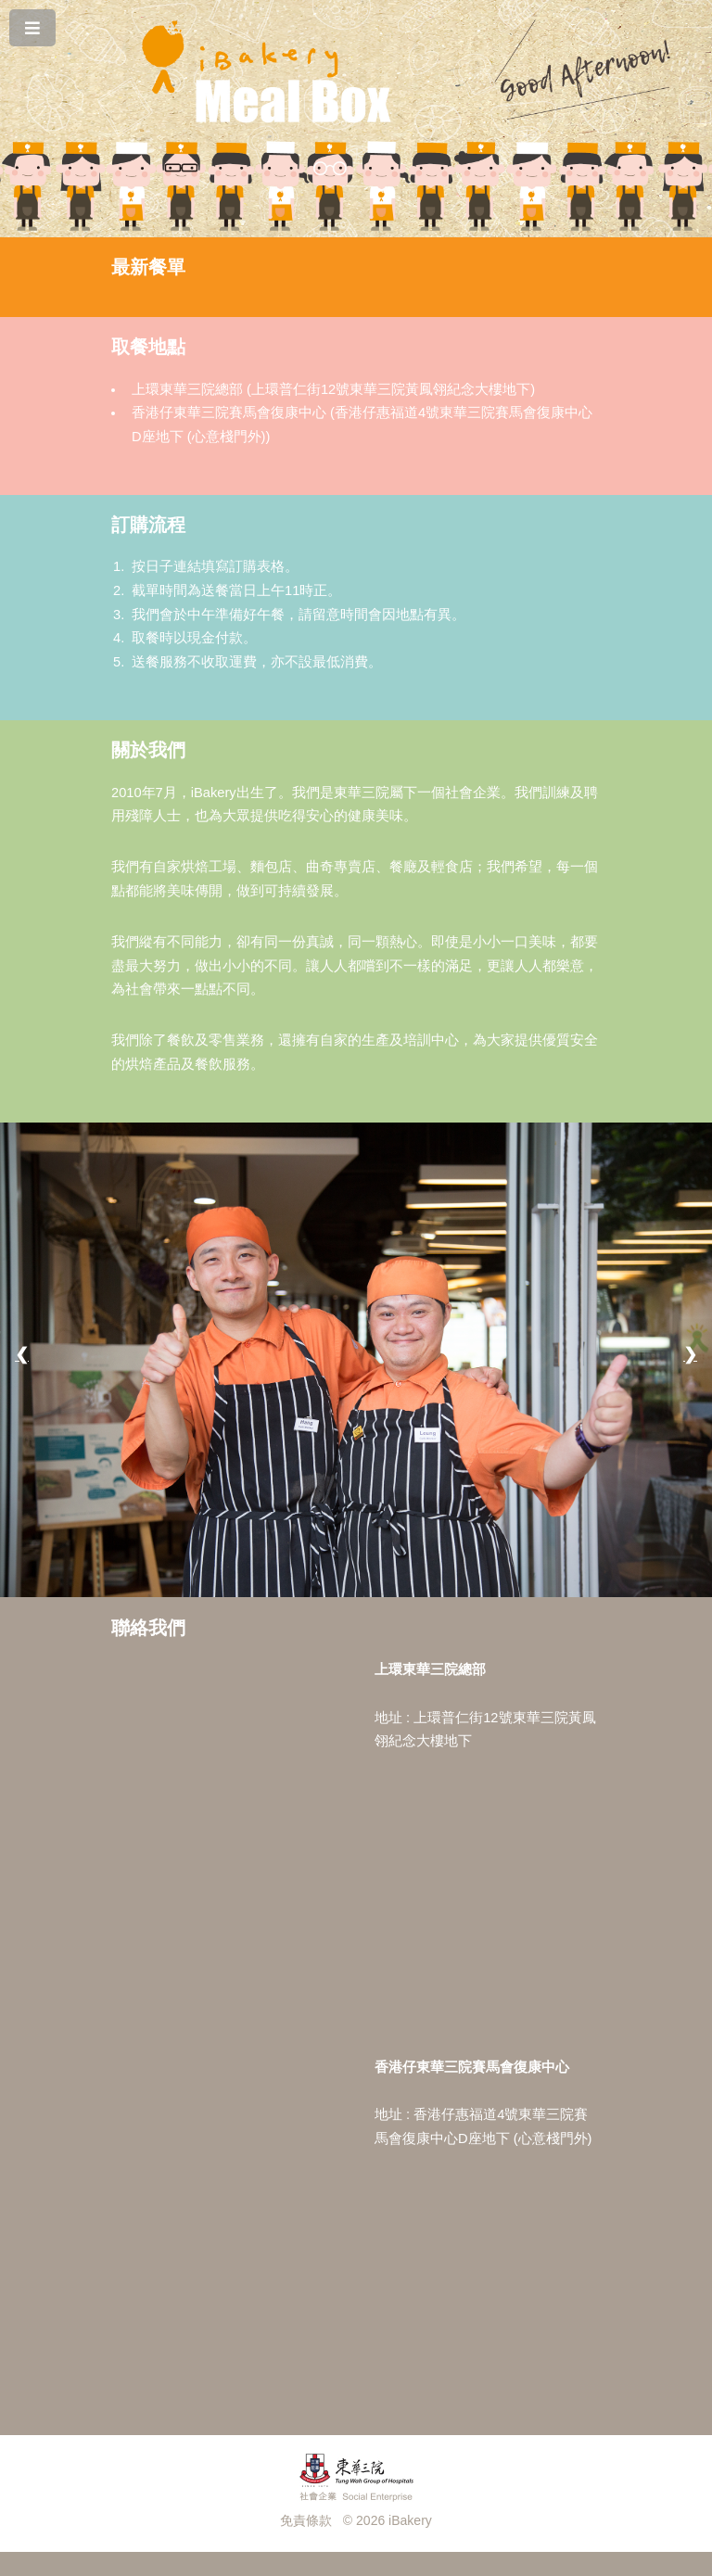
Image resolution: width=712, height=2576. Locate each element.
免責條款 (306, 2520)
